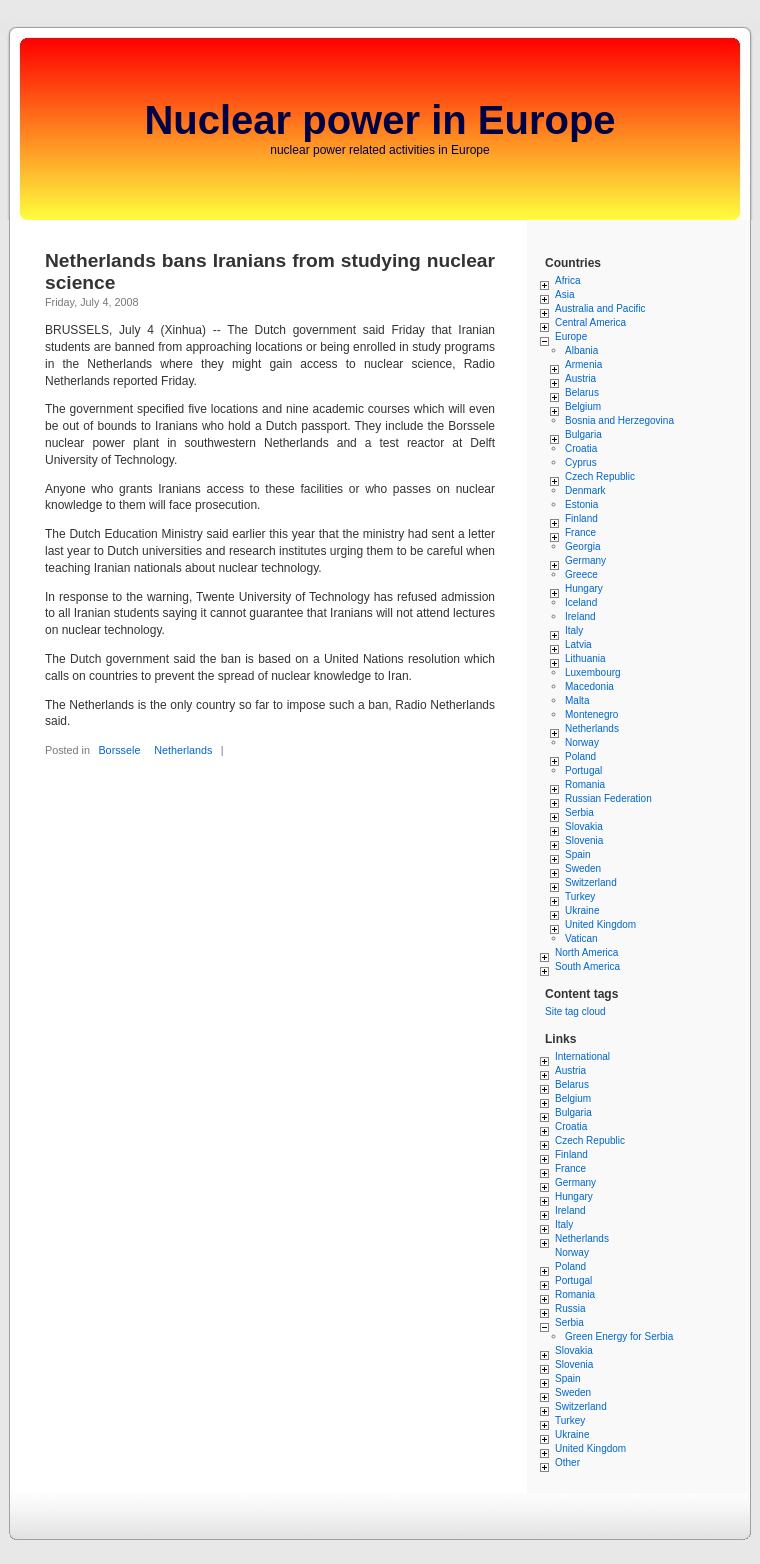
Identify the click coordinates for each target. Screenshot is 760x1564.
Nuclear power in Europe (379, 120)
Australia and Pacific (600, 308)
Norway (582, 742)
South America (587, 966)
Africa (568, 280)
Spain (578, 854)
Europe (571, 336)
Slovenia (584, 840)
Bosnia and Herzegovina (619, 420)
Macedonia (589, 686)
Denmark (585, 490)
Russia (570, 1308)
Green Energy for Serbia (619, 1336)
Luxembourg (593, 672)
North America (586, 952)
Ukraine (582, 910)
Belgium (583, 406)
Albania (581, 350)
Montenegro (591, 714)
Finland (581, 518)
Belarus (582, 392)
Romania (585, 784)
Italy (574, 630)
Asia (564, 294)
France (580, 532)
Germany (585, 560)
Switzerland (591, 882)
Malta (577, 700)
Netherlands (183, 750)
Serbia (579, 812)
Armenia (583, 364)
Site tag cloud (575, 1011)
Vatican (581, 938)
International (582, 1056)
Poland (580, 756)
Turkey (580, 896)
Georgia (583, 546)
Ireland (580, 616)
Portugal (583, 770)
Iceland (581, 602)
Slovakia (584, 826)
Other (567, 1462)
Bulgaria (583, 434)
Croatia (581, 448)
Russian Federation (608, 798)
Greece (581, 574)
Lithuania (585, 658)
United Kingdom (600, 924)
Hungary (584, 588)
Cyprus (581, 462)
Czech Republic (600, 476)
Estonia (581, 504)
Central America (590, 322)
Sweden (583, 868)
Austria (580, 378)
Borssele (119, 750)
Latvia (578, 644)
